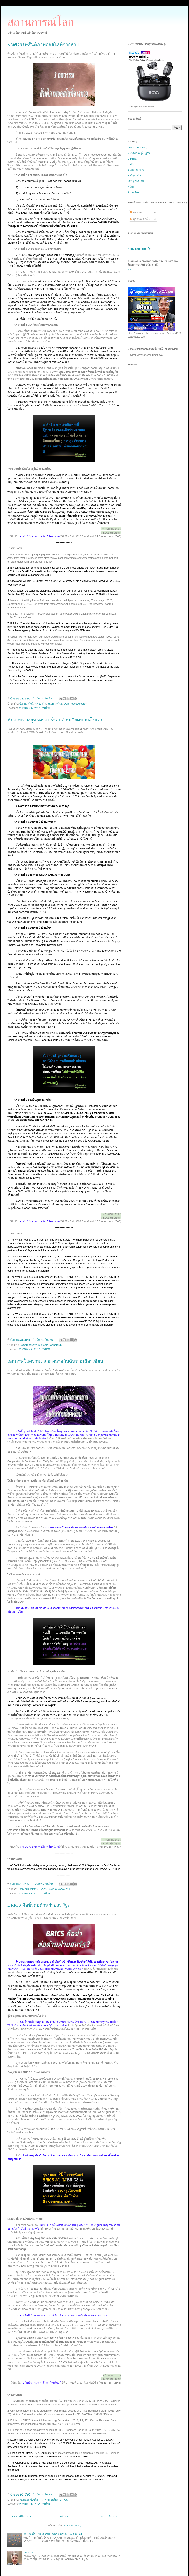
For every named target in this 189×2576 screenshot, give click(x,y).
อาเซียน (132, 158)
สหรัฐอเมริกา (135, 175)
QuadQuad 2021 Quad (64, 2115)
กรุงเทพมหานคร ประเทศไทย (34, 707)
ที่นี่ (129, 270)
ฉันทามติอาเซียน (28, 1889)
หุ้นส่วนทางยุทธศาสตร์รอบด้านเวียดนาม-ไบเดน (55, 719)
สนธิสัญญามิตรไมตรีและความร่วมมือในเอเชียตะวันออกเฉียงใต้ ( (51, 1457)
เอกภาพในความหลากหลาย (55, 1889)
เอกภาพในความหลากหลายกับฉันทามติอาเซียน (55, 1361)
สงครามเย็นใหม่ (49, 2499)
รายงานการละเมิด (139, 248)
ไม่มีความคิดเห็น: (43, 698)
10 (60, 1370)
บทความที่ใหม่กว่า (20, 2516)
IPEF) (94, 2325)
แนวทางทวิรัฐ (54, 703)
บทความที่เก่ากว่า (108, 2516)
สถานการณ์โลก (40, 22)
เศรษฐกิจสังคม (136, 181)
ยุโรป (131, 186)
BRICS (63, 2025)
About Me (28, 2552)
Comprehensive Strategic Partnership (40, 1345)
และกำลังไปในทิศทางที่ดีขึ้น (35, 1208)
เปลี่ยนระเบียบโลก (29, 2499)
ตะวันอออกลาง (136, 170)
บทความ (136, 212)
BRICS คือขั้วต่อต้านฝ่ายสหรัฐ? (38, 1905)
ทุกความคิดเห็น (140, 219)
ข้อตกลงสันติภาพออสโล (32, 703)
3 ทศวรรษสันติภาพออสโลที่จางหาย (43, 44)
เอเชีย (131, 164)
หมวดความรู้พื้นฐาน (139, 153)
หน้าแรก (64, 2516)
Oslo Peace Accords (75, 703)
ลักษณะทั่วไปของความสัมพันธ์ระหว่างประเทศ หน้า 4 (52, 2534)
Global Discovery (137, 147)
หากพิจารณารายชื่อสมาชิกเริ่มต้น (35, 2095)
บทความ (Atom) (72, 2525)
